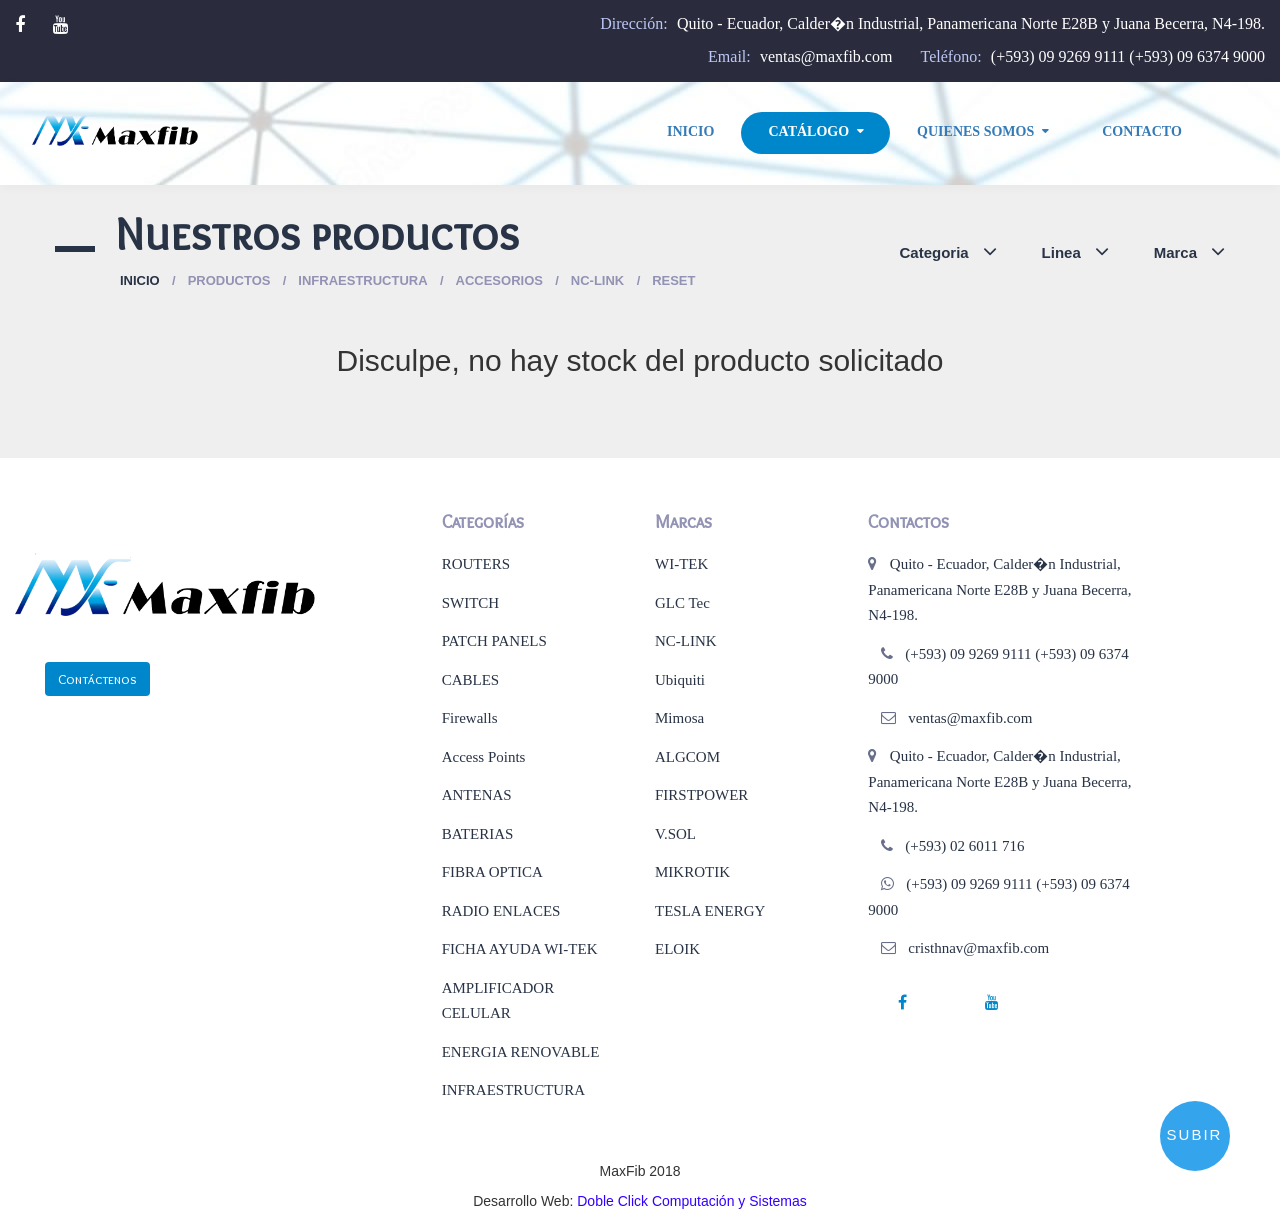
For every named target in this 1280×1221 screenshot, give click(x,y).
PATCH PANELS (494, 641)
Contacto (1142, 131)
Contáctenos (97, 679)
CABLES (471, 680)
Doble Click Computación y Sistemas (692, 1201)
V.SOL (675, 834)
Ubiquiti (680, 680)
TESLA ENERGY (710, 911)
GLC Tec (682, 603)
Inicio (690, 131)
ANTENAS (477, 795)
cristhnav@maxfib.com (978, 948)
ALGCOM (687, 757)
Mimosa (679, 718)
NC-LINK (686, 641)
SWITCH (471, 603)
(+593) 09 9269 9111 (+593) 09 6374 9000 (1128, 56)
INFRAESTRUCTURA (513, 1090)
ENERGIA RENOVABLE (521, 1052)
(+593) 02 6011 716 (964, 846)
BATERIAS (478, 834)
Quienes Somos (975, 131)
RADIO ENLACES (501, 911)
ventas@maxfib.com (826, 56)
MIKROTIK (692, 872)
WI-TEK (681, 564)
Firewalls (470, 718)
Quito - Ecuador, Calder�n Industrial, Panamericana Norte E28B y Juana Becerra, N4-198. (971, 23)
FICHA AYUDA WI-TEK (520, 949)
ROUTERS (476, 564)
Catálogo (808, 131)
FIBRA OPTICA (492, 872)
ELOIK (677, 949)
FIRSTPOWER (701, 795)
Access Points (484, 757)
